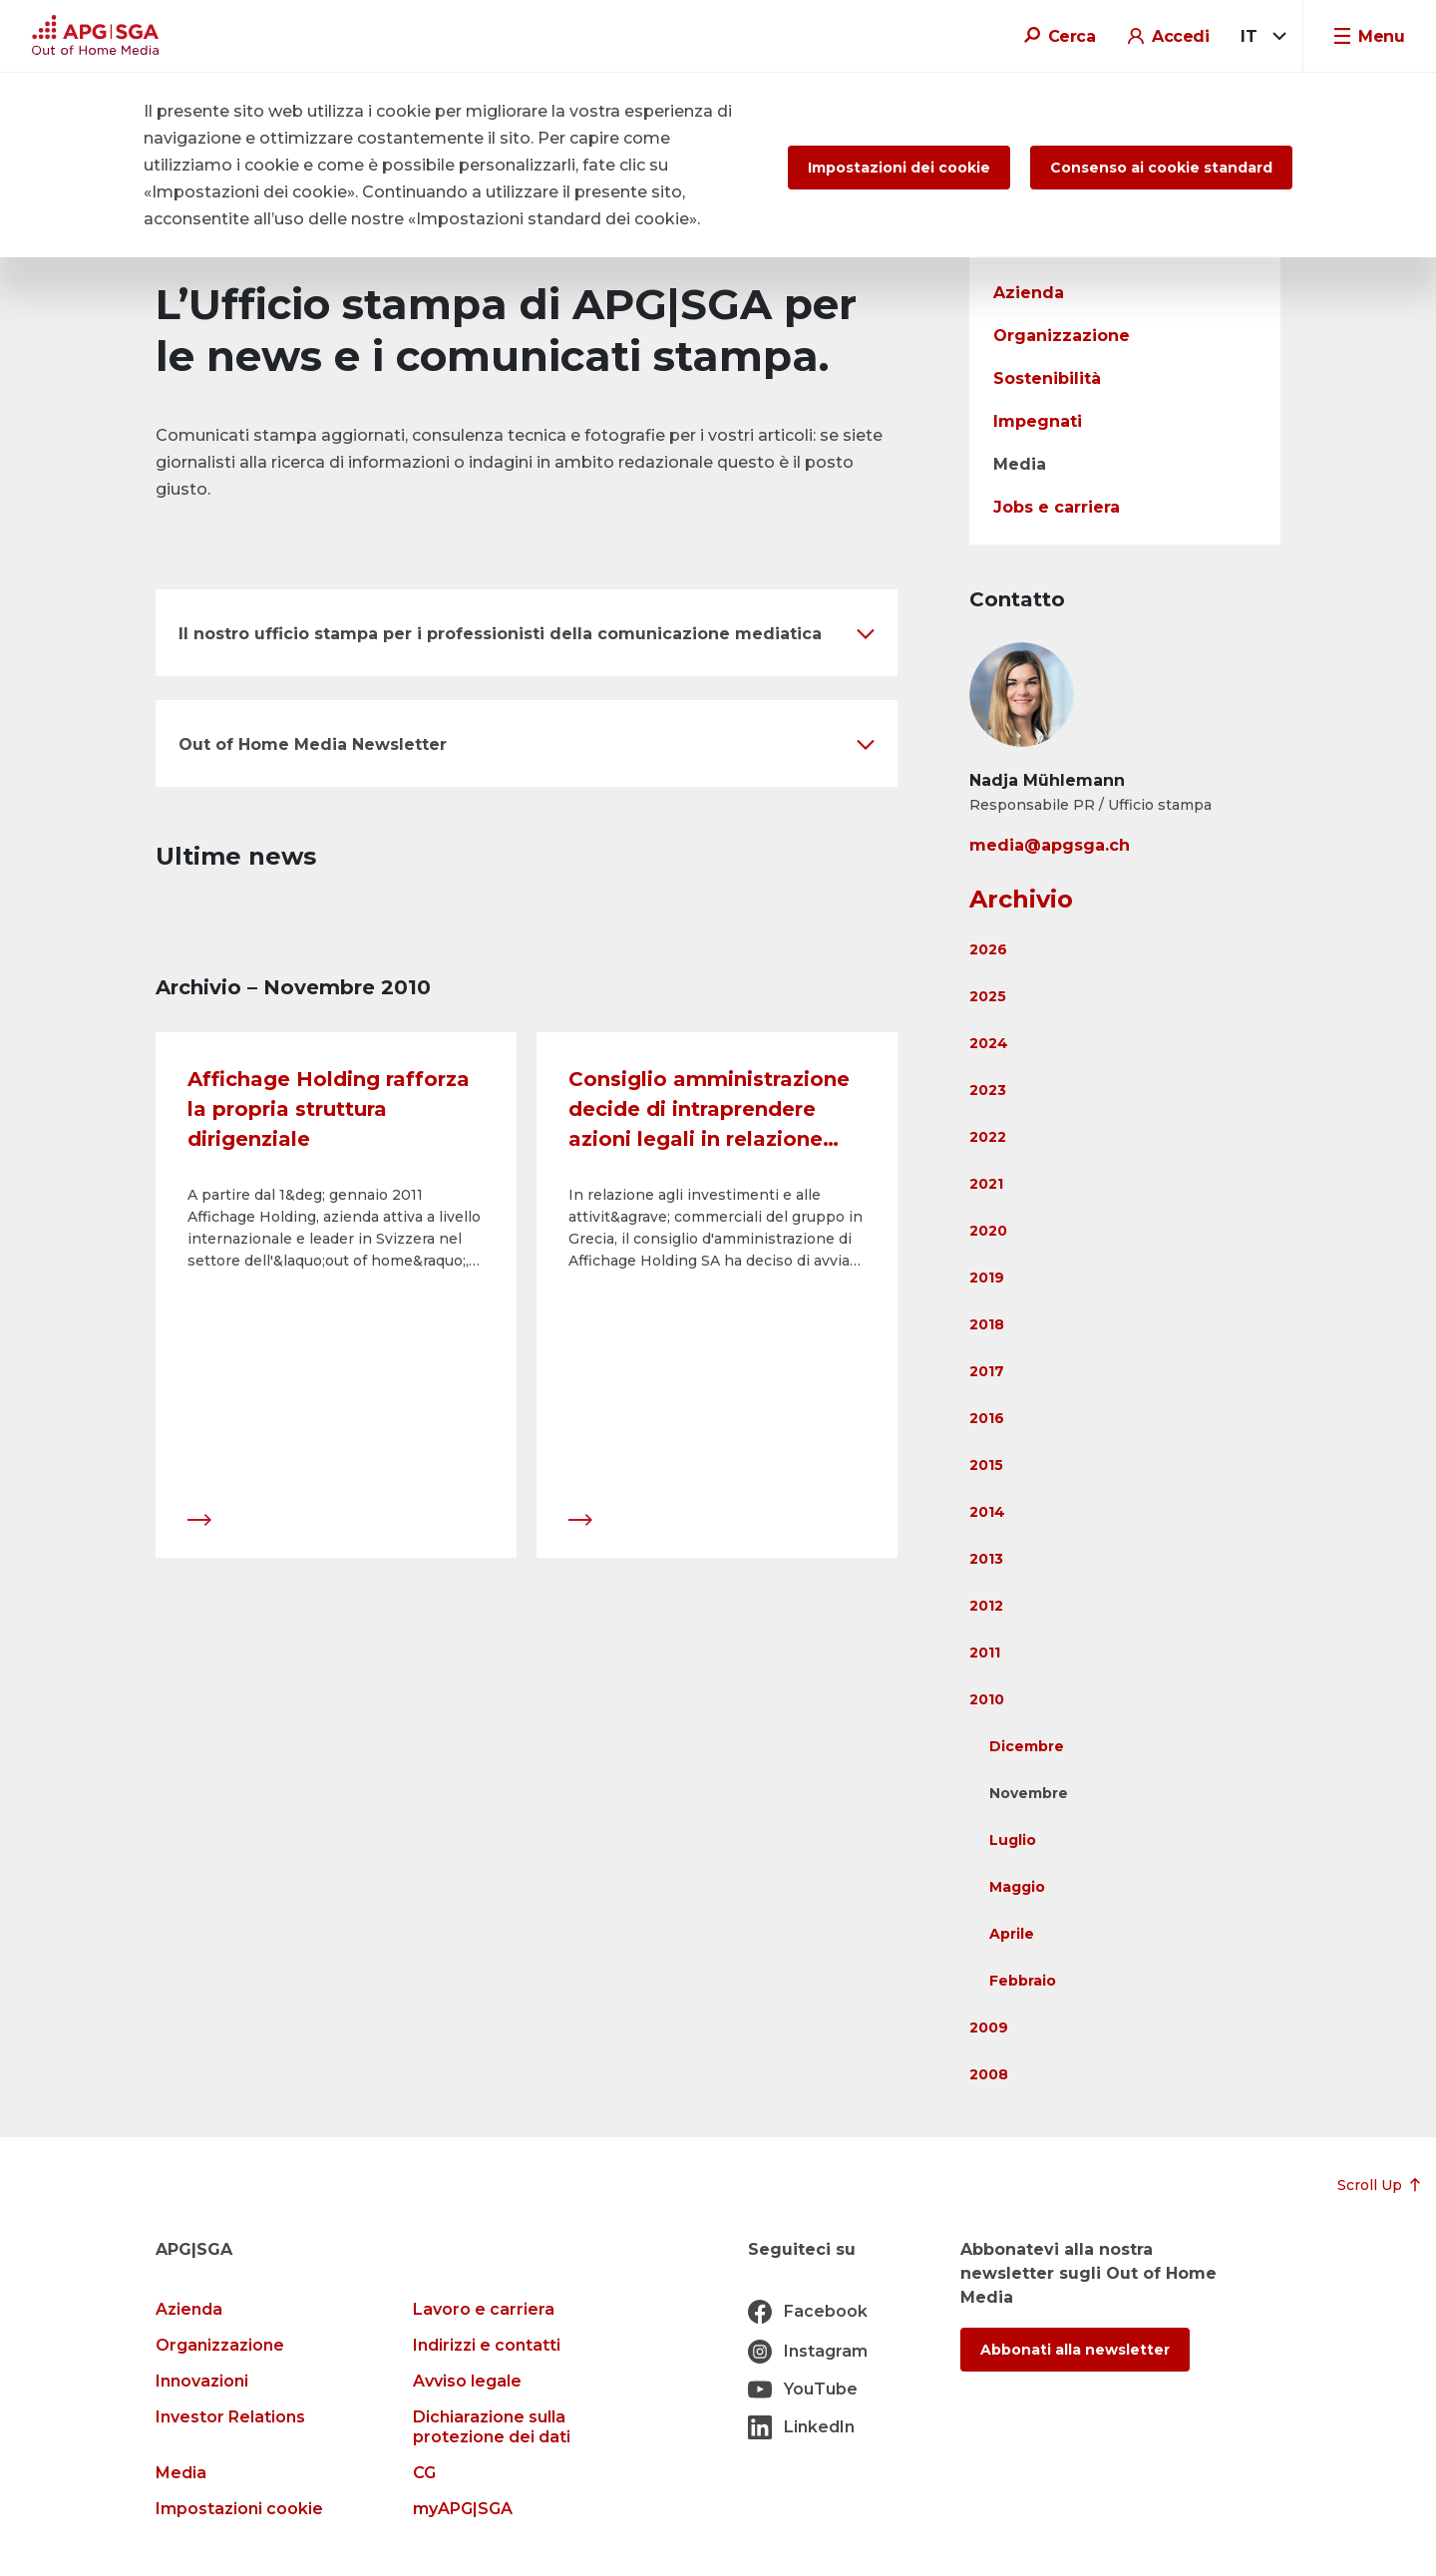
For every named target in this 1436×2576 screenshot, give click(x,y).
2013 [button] (986, 1559)
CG (424, 2472)
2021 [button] (986, 1184)
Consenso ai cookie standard (1161, 168)
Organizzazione (1061, 335)
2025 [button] (987, 996)
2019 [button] (986, 1278)
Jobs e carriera (1056, 507)
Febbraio (1022, 1981)
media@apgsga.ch (1049, 845)
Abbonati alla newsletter (1075, 2350)
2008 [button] (988, 2074)
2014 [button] (987, 1512)
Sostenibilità (1047, 378)
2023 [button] (987, 1090)
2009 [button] (988, 2027)
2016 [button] (986, 1418)
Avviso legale (467, 2381)
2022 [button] (987, 1137)
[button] (527, 632)
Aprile (1011, 1934)
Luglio (1012, 1840)
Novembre (1028, 1793)
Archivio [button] (1021, 899)
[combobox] (1260, 37)
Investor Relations (230, 2416)
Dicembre (1026, 1746)
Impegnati (1037, 421)
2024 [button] (988, 1043)
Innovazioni (202, 2381)
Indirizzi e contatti (486, 2345)
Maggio (1017, 1887)
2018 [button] (986, 1324)
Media (1019, 464)
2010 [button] (986, 1699)
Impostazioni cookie (239, 2508)
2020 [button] (988, 1231)
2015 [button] (986, 1465)
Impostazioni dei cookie (899, 168)
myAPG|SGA (463, 2508)
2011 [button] (984, 1652)
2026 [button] (988, 949)
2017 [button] (986, 1371)
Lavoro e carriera (483, 2309)
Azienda (1028, 292)
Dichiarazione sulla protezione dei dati (491, 2426)
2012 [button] (986, 1606)
